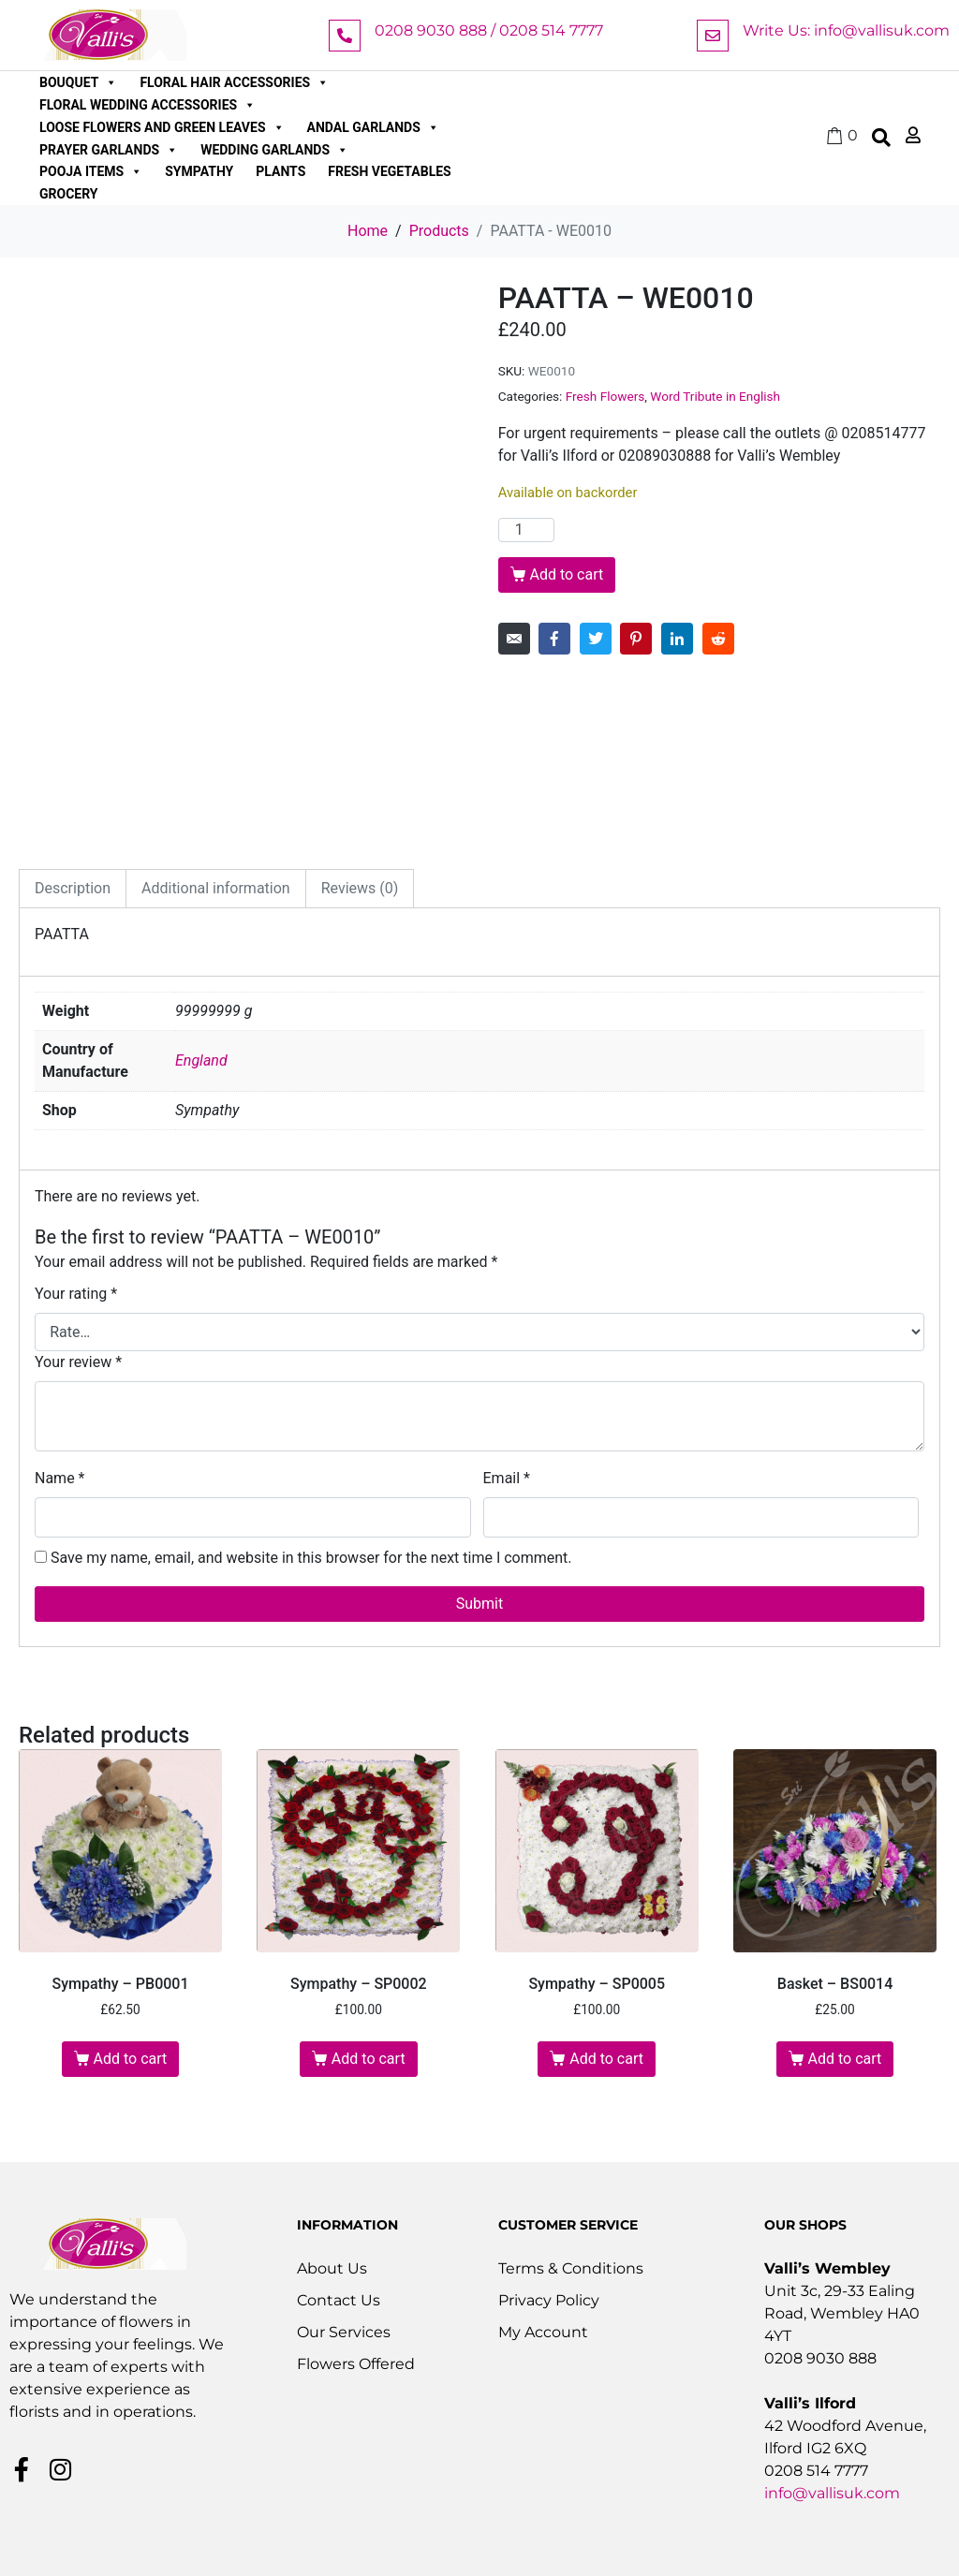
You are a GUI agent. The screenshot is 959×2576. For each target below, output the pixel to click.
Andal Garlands (373, 127)
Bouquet (78, 82)
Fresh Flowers (605, 396)
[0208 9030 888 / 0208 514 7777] (345, 36)
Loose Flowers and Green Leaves (162, 127)
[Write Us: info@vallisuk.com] (713, 36)
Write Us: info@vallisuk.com (846, 30)
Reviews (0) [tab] (360, 888)
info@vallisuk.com (832, 2493)
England (201, 1060)
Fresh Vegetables (389, 171)
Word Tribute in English (715, 396)
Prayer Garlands (108, 149)
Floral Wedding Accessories (147, 105)
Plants (280, 171)
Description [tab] (73, 888)
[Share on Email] (514, 639)
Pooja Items (90, 171)
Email (506, 1478)
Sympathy (199, 171)
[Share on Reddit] (718, 639)
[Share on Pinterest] (636, 639)
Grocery (68, 193)
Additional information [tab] (215, 888)
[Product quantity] (526, 530)
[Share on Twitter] (596, 639)
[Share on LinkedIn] (677, 639)
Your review (78, 1362)
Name (60, 1478)
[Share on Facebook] (554, 639)
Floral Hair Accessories (234, 82)
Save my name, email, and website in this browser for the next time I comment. (311, 1558)
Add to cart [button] (131, 2059)
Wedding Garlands (274, 149)
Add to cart (566, 574)
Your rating (76, 1294)
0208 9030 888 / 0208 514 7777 (489, 30)
